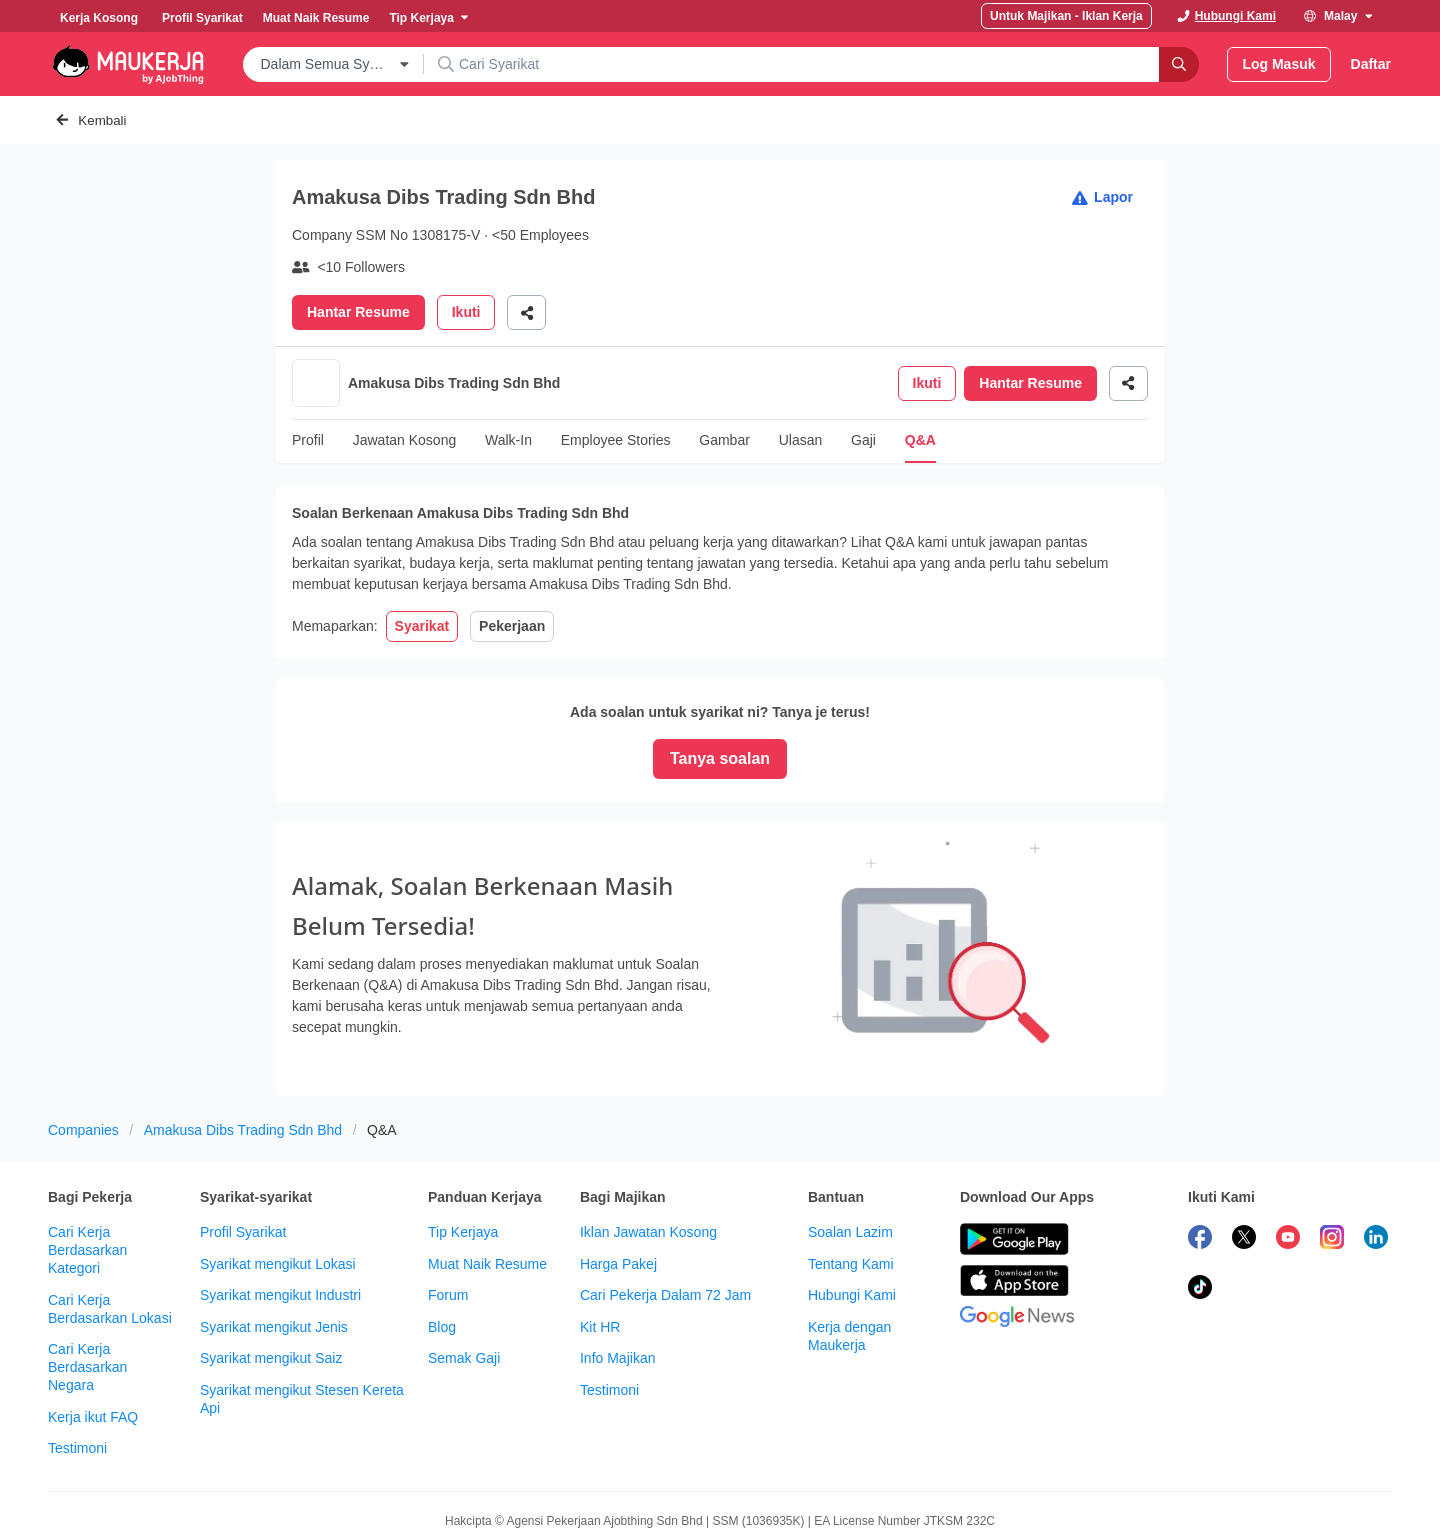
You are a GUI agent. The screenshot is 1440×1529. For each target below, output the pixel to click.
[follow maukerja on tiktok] (1200, 1217)
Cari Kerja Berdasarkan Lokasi (110, 1236)
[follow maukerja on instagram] (1332, 1167)
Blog (442, 1254)
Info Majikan (617, 1285)
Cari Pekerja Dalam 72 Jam (665, 1222)
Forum (448, 1222)
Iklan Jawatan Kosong (648, 1159)
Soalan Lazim (850, 1159)
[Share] (526, 312)
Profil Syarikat (243, 1159)
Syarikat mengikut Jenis (274, 1254)
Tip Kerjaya (463, 1159)
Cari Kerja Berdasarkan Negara (87, 1294)
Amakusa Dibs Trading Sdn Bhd (243, 1057)
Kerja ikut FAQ (93, 1344)
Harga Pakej (618, 1191)
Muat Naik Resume (487, 1191)
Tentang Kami (851, 1191)
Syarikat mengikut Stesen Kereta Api (302, 1326)
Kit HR (600, 1254)
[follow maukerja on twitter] (1244, 1167)
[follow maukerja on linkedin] (1376, 1167)
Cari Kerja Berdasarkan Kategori (87, 1177)
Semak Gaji (464, 1285)
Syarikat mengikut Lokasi (278, 1191)
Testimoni (77, 1375)
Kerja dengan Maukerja (849, 1263)
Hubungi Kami (852, 1222)
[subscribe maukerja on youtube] (1288, 1167)
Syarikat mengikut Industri (280, 1222)
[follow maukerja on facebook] (1200, 1167)
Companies (83, 1057)
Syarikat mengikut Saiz (271, 1285)
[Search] (1179, 64)
